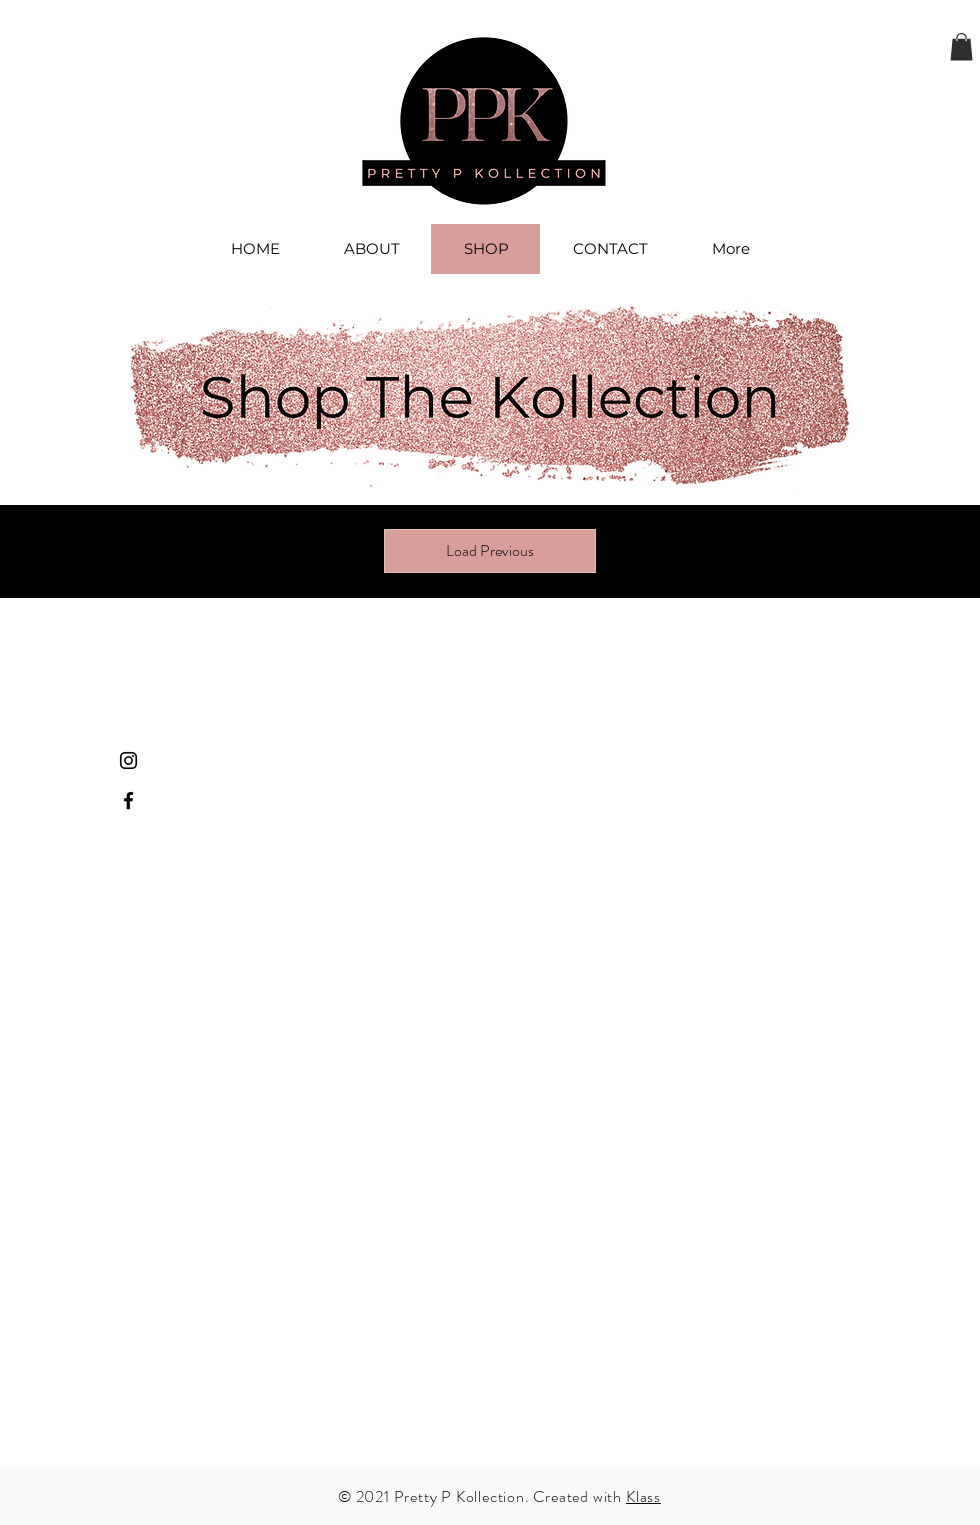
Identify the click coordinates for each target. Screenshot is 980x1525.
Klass (643, 1496)
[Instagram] (128, 760)
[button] (961, 46)
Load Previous (490, 550)
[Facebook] (128, 800)
